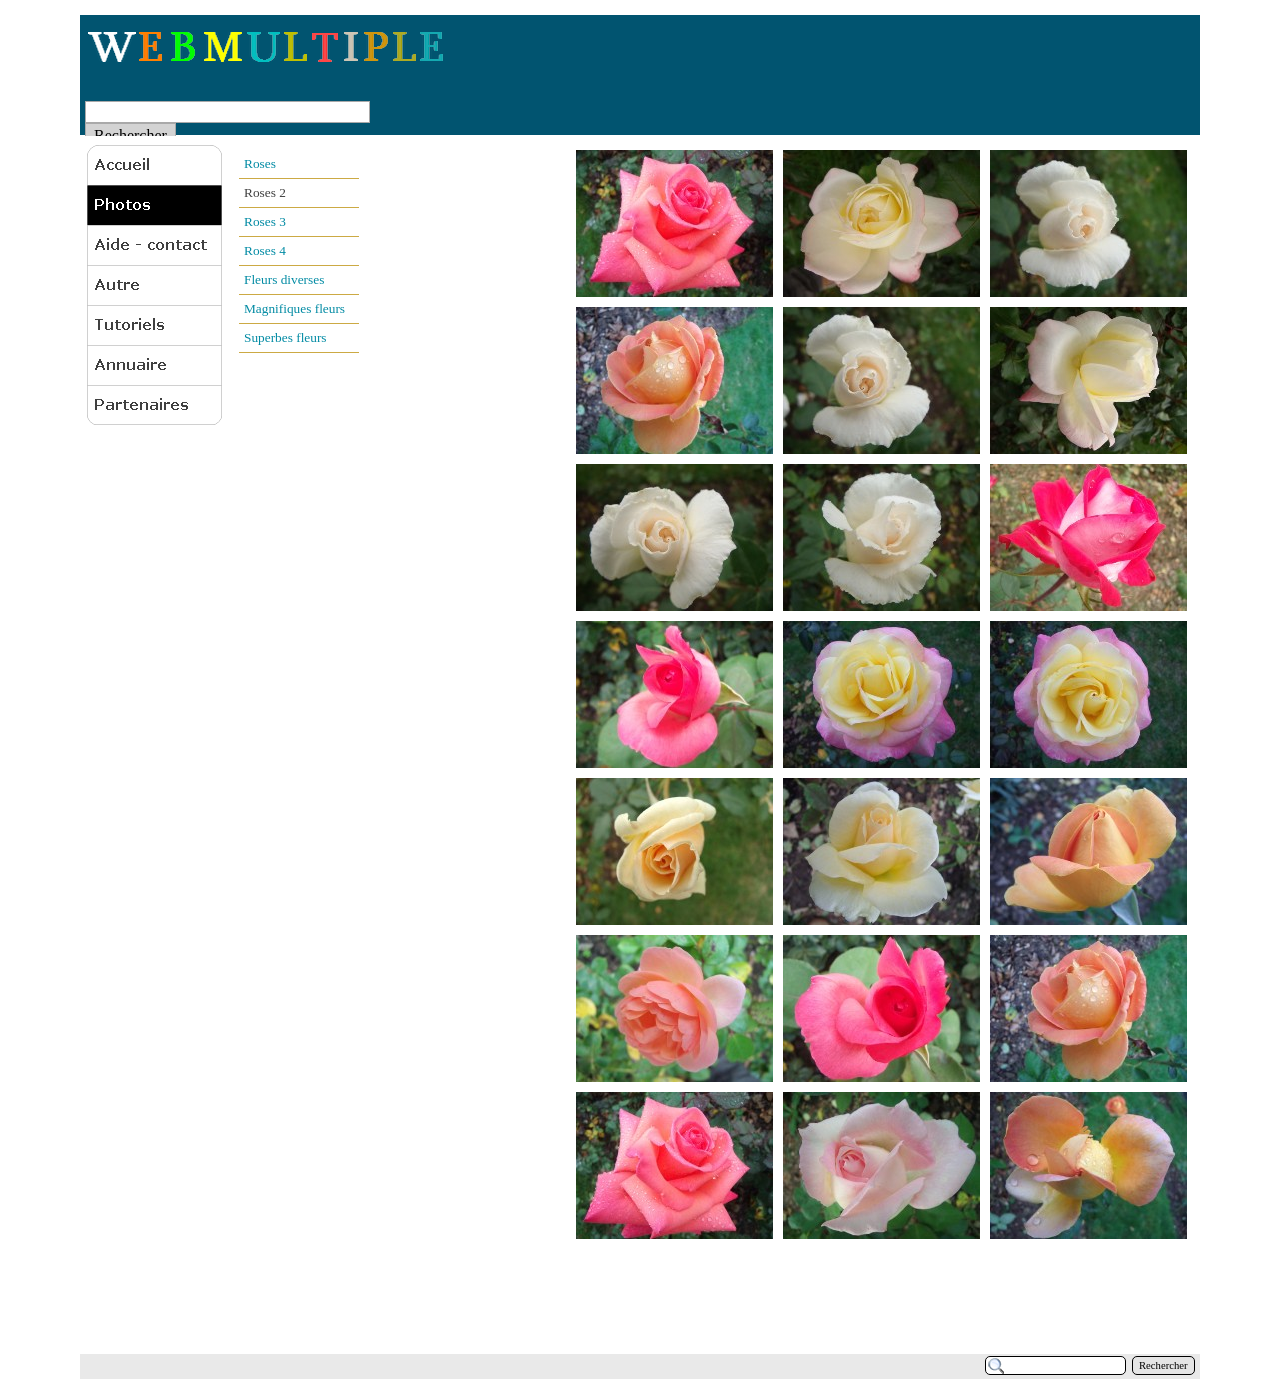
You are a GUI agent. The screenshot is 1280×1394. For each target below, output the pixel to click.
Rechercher (1163, 1365)
